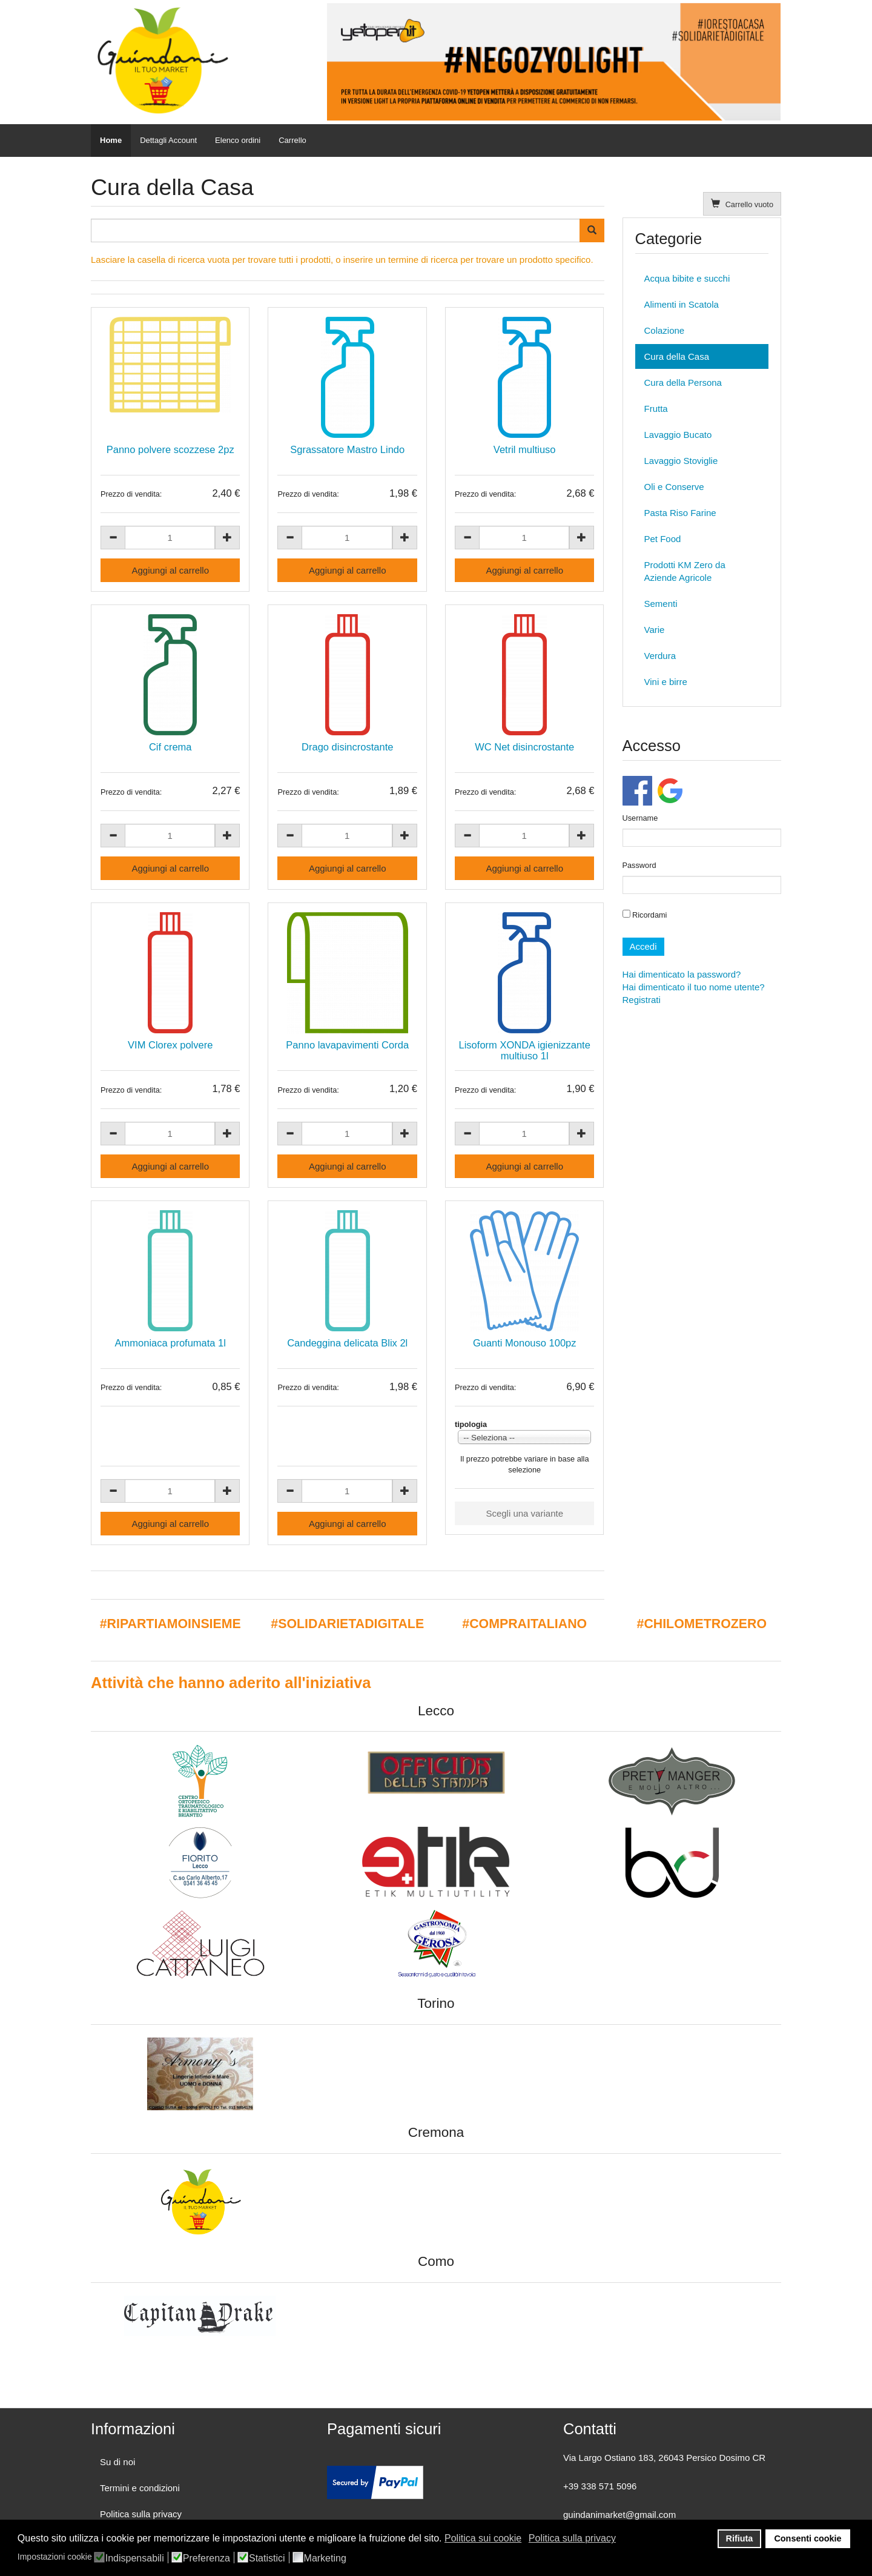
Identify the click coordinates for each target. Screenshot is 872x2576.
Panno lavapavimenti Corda (347, 1044)
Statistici (267, 2558)
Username (640, 818)
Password (639, 865)
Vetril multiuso (525, 449)
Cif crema (170, 746)
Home (111, 140)
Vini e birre (665, 682)
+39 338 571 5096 (599, 2486)
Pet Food (662, 539)
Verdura (660, 656)
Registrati (642, 1000)
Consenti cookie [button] (807, 2538)
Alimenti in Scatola (681, 304)
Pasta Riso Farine (680, 513)
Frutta (656, 408)
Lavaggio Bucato (678, 434)
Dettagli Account (168, 140)
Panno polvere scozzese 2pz (170, 449)
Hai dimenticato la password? (682, 974)
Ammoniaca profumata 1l (170, 1342)
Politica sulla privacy (141, 2514)
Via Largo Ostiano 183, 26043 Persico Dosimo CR (664, 2457)
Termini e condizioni (140, 2488)
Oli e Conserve (674, 487)
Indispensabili (134, 2558)
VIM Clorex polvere (170, 1044)
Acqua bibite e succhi (687, 278)
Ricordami (645, 914)
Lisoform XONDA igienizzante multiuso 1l (524, 1050)
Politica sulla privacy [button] (572, 2538)
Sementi (661, 603)
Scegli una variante (524, 1513)
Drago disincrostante (347, 746)
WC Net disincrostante (524, 746)
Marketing (325, 2558)
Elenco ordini (237, 140)
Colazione (664, 330)
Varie (654, 629)
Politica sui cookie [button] (482, 2538)
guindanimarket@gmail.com (619, 2514)
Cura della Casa (677, 356)
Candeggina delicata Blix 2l (347, 1342)
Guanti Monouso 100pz (524, 1342)
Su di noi (117, 2462)
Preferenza (206, 2558)
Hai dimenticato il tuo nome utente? (694, 987)
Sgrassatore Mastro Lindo (347, 449)
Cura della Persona (683, 382)
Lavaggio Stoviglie (681, 460)
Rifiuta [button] (739, 2538)
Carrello (292, 140)
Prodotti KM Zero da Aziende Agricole (684, 571)
